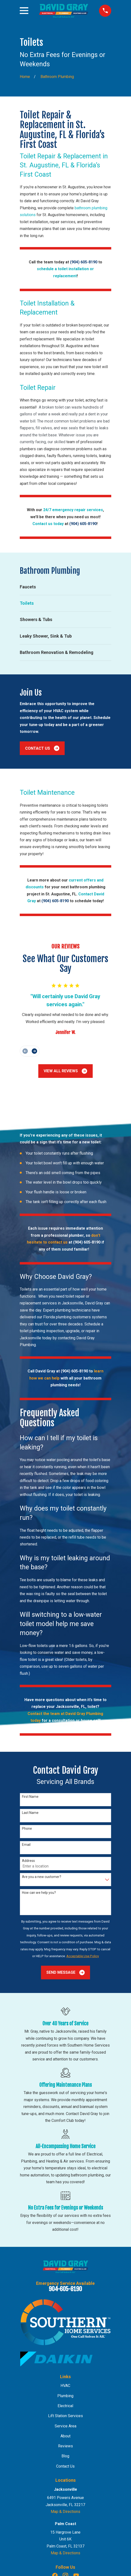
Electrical (65, 2406)
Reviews (65, 2446)
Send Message (65, 1972)
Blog (65, 2456)
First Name (30, 1797)
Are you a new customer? (41, 1877)
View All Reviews (65, 1071)
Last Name (30, 1813)
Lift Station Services (65, 2415)
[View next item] (34, 1051)
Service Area (65, 2426)
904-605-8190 (65, 2289)
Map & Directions (65, 2511)
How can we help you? (39, 1893)
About (65, 2436)
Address (28, 1861)
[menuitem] (65, 587)
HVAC (65, 2385)
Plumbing (65, 2396)
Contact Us (42, 748)
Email (26, 1845)
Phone (27, 1828)
